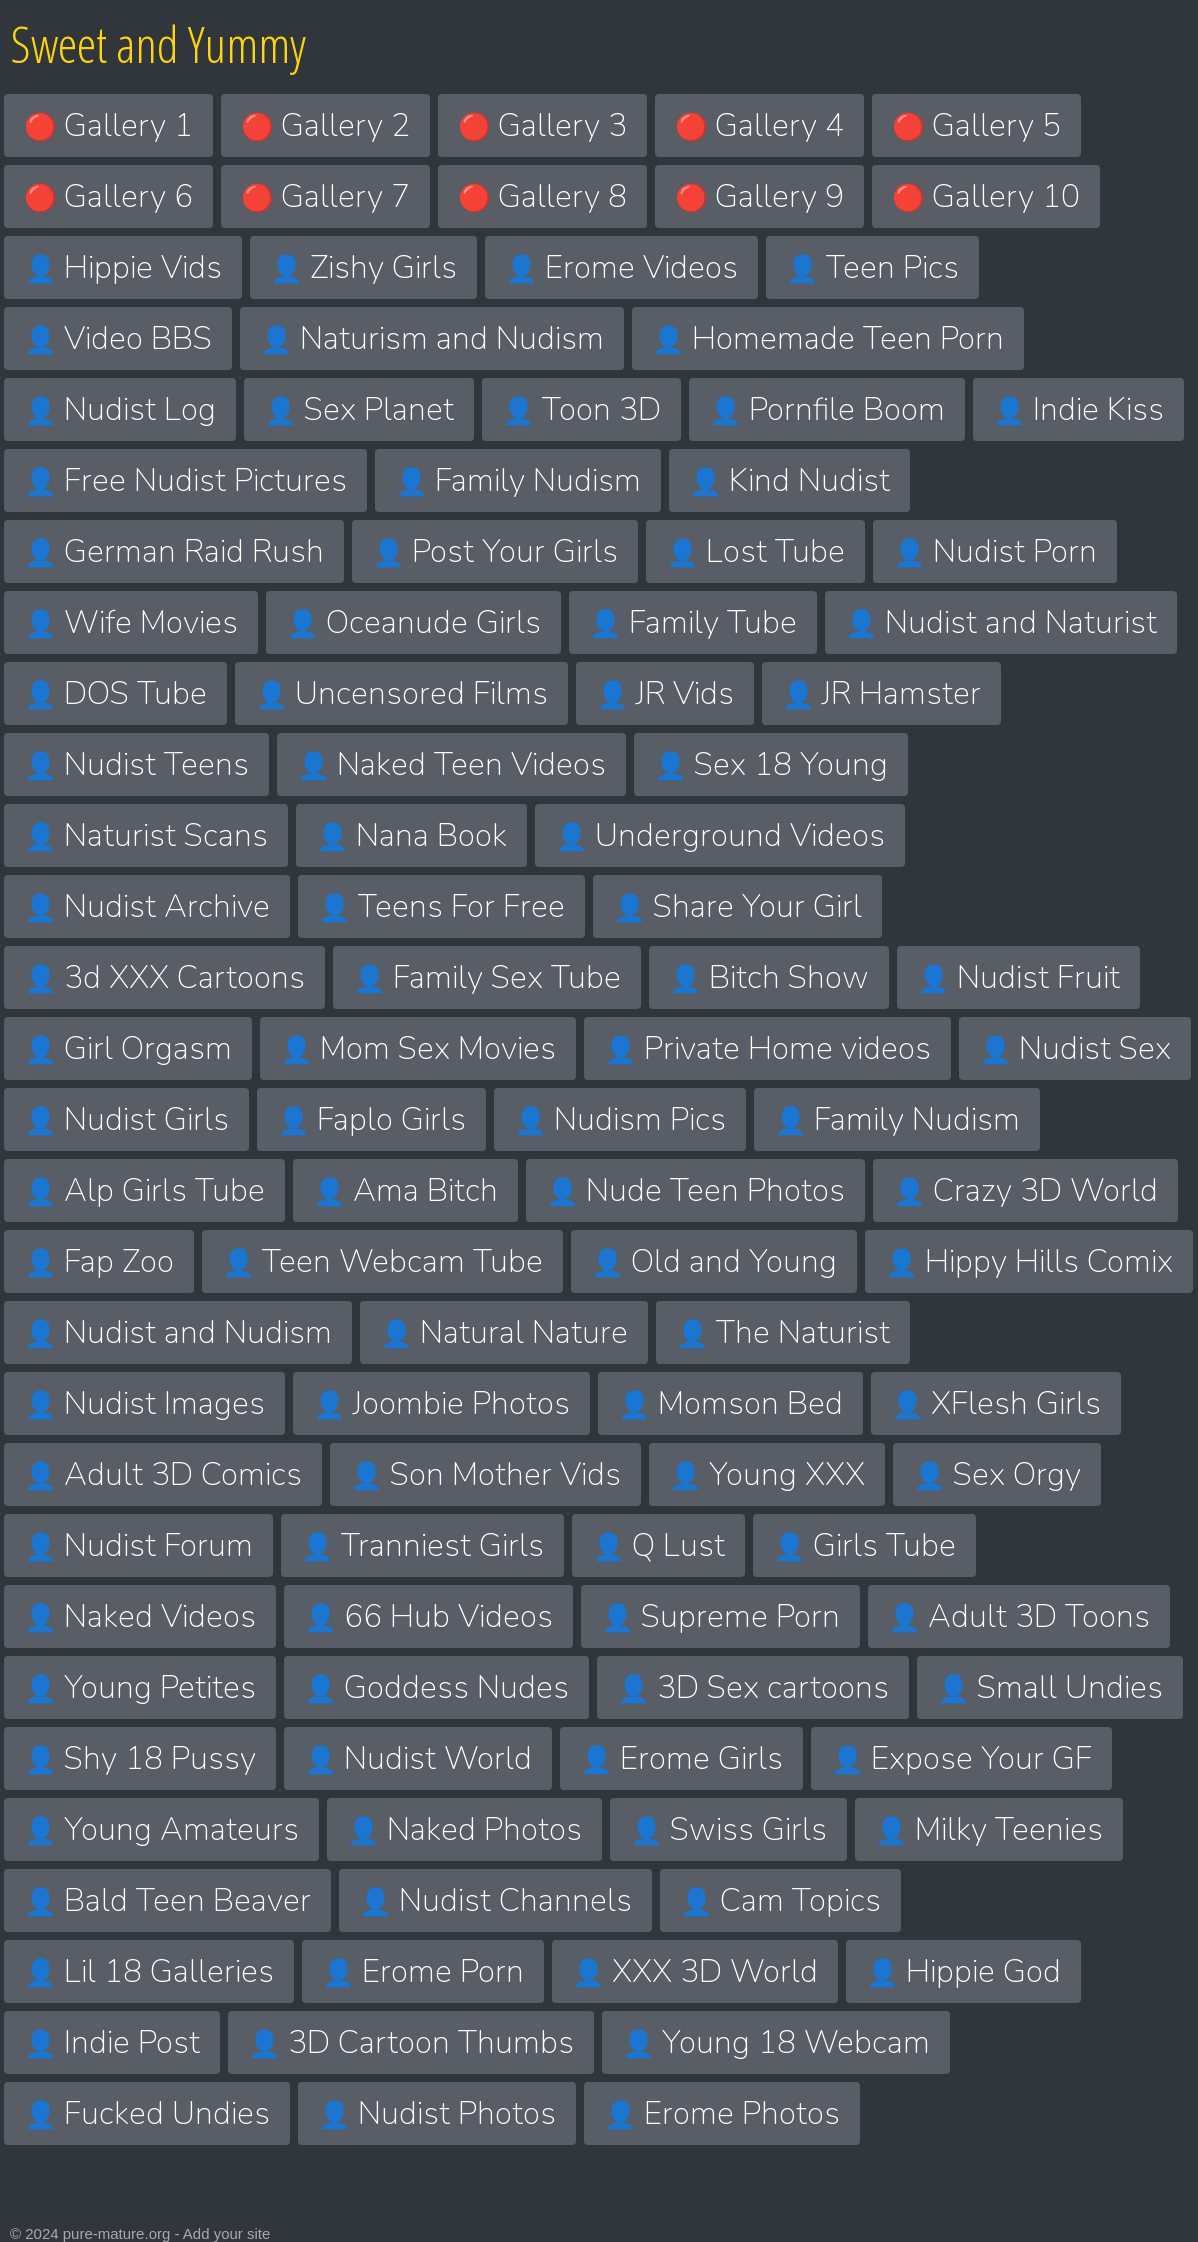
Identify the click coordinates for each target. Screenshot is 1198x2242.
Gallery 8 (542, 196)
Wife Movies (131, 622)
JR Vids (665, 693)
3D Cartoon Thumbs (411, 2042)
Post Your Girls (495, 551)
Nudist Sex (1075, 1048)
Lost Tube (755, 551)
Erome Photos (722, 2113)
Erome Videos (621, 267)
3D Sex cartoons (753, 1687)
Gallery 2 (325, 125)
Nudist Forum (138, 1545)
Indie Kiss (1078, 409)
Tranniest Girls (422, 1545)
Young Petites (140, 1687)
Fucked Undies (147, 2113)
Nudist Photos (437, 2113)
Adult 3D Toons (1019, 1616)
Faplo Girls (371, 1119)
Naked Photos (464, 1829)
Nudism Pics (620, 1119)
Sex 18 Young (771, 764)
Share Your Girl (737, 906)
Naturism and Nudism (432, 338)
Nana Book (411, 835)
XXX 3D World (695, 1971)
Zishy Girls (363, 267)
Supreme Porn (720, 1616)
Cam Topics (780, 1900)
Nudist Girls (126, 1119)
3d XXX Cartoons (164, 977)
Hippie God (963, 1971)
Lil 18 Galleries (149, 1971)
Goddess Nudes (436, 1687)
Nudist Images (144, 1403)
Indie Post (112, 2042)
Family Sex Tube (487, 977)
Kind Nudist (789, 480)
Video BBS (118, 338)
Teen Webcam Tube (382, 1261)
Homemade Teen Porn (828, 338)
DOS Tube (115, 693)
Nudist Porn (995, 551)
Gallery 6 (108, 196)
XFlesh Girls (996, 1403)
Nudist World (418, 1758)
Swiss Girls (728, 1829)
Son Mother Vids (485, 1474)
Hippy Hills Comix (1029, 1261)
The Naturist (783, 1332)
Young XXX (767, 1474)
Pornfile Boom (827, 409)
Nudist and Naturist (1001, 622)
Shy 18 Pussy (140, 1758)
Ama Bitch (405, 1190)
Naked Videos (140, 1616)
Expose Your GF (961, 1758)
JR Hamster (881, 693)
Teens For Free (441, 906)
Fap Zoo (99, 1261)
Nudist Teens (136, 764)
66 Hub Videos (428, 1616)
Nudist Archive (147, 906)
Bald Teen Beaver (167, 1900)
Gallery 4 (759, 125)
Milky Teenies (989, 1829)
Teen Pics (872, 267)
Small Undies (1050, 1687)
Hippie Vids (123, 267)
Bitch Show (769, 977)
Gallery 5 (976, 125)
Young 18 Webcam (776, 2042)
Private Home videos (767, 1048)
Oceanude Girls (413, 622)
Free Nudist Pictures (185, 480)
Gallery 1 (108, 125)
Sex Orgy (997, 1474)
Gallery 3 (542, 125)
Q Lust (658, 1545)
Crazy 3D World (1025, 1190)
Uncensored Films (401, 693)
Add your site (227, 2233)
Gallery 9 (759, 196)
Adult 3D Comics (163, 1474)
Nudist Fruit (1018, 977)
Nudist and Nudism (178, 1332)
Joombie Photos (441, 1403)
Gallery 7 (325, 196)
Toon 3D (581, 409)
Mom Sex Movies (418, 1048)
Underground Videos (720, 835)
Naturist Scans (146, 835)
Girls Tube (864, 1545)
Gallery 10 (986, 196)
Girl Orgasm (128, 1048)
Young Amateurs (161, 1829)
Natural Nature (504, 1332)
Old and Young (714, 1261)
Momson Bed (730, 1403)
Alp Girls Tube (144, 1190)
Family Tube (693, 622)
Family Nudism (518, 480)
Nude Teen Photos (695, 1190)
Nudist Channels (495, 1900)
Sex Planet (359, 409)
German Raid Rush (174, 551)
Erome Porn (423, 1971)
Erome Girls (681, 1758)
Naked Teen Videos (451, 764)
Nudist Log (120, 409)
